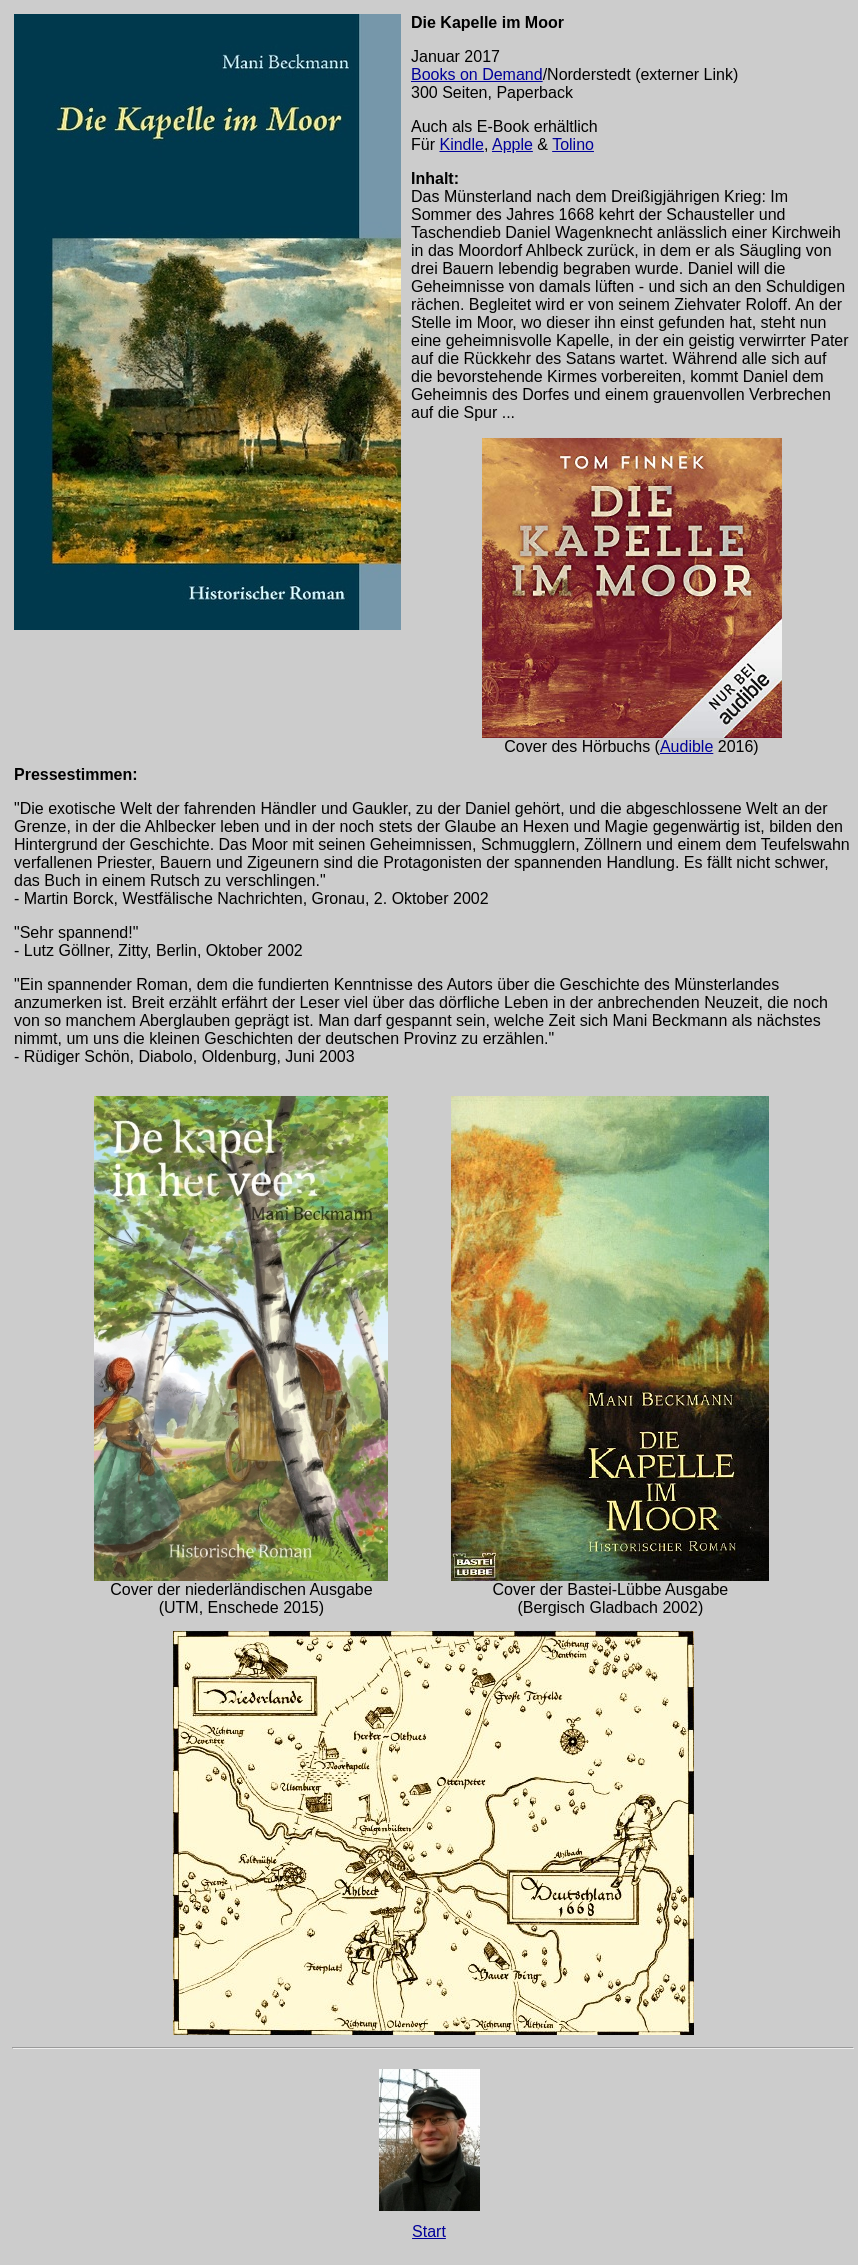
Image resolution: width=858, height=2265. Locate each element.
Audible (686, 746)
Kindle (461, 144)
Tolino (573, 144)
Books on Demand (477, 74)
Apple (512, 144)
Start (429, 2231)
